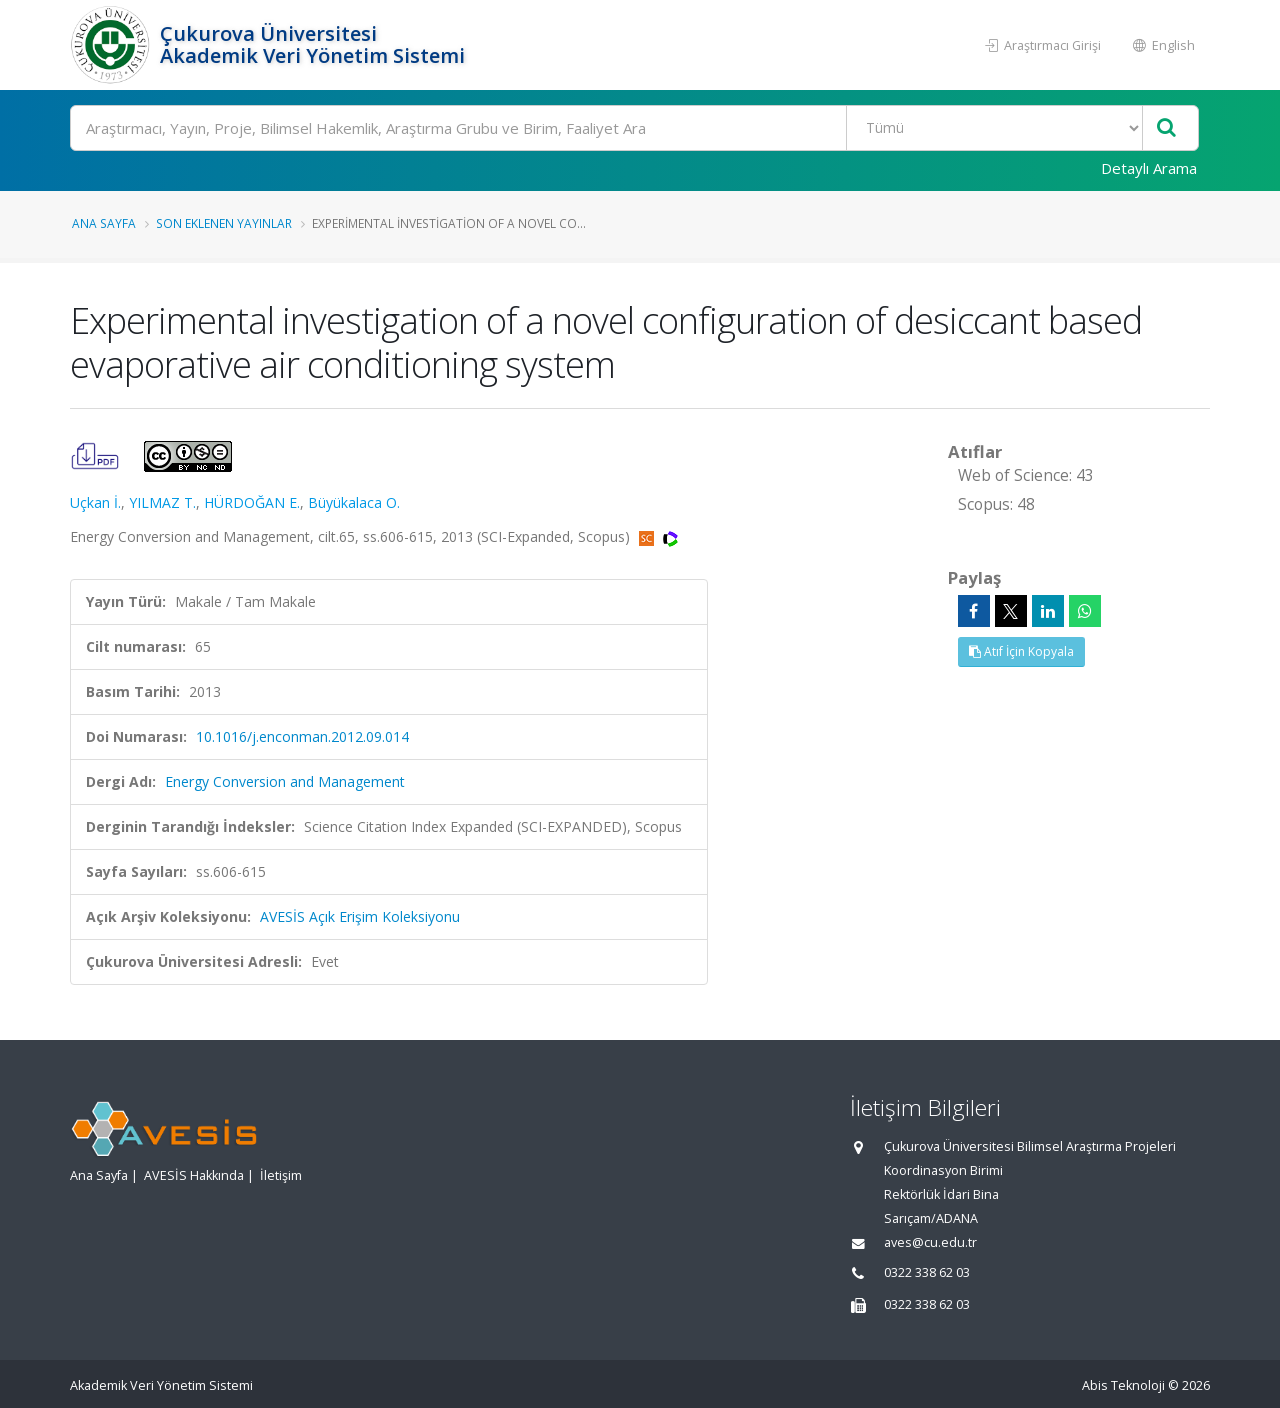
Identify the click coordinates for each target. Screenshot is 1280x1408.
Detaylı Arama (1149, 168)
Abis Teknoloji (1123, 1385)
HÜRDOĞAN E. (252, 502)
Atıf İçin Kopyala (1021, 651)
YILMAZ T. (162, 502)
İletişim (281, 1175)
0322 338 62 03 (927, 1272)
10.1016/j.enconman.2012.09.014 (302, 736)
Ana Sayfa (104, 223)
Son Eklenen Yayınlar (224, 223)
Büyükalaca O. (354, 502)
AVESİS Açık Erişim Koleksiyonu (360, 916)
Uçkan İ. (95, 502)
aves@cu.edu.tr (930, 1242)
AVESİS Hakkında (194, 1175)
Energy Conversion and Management (285, 781)
